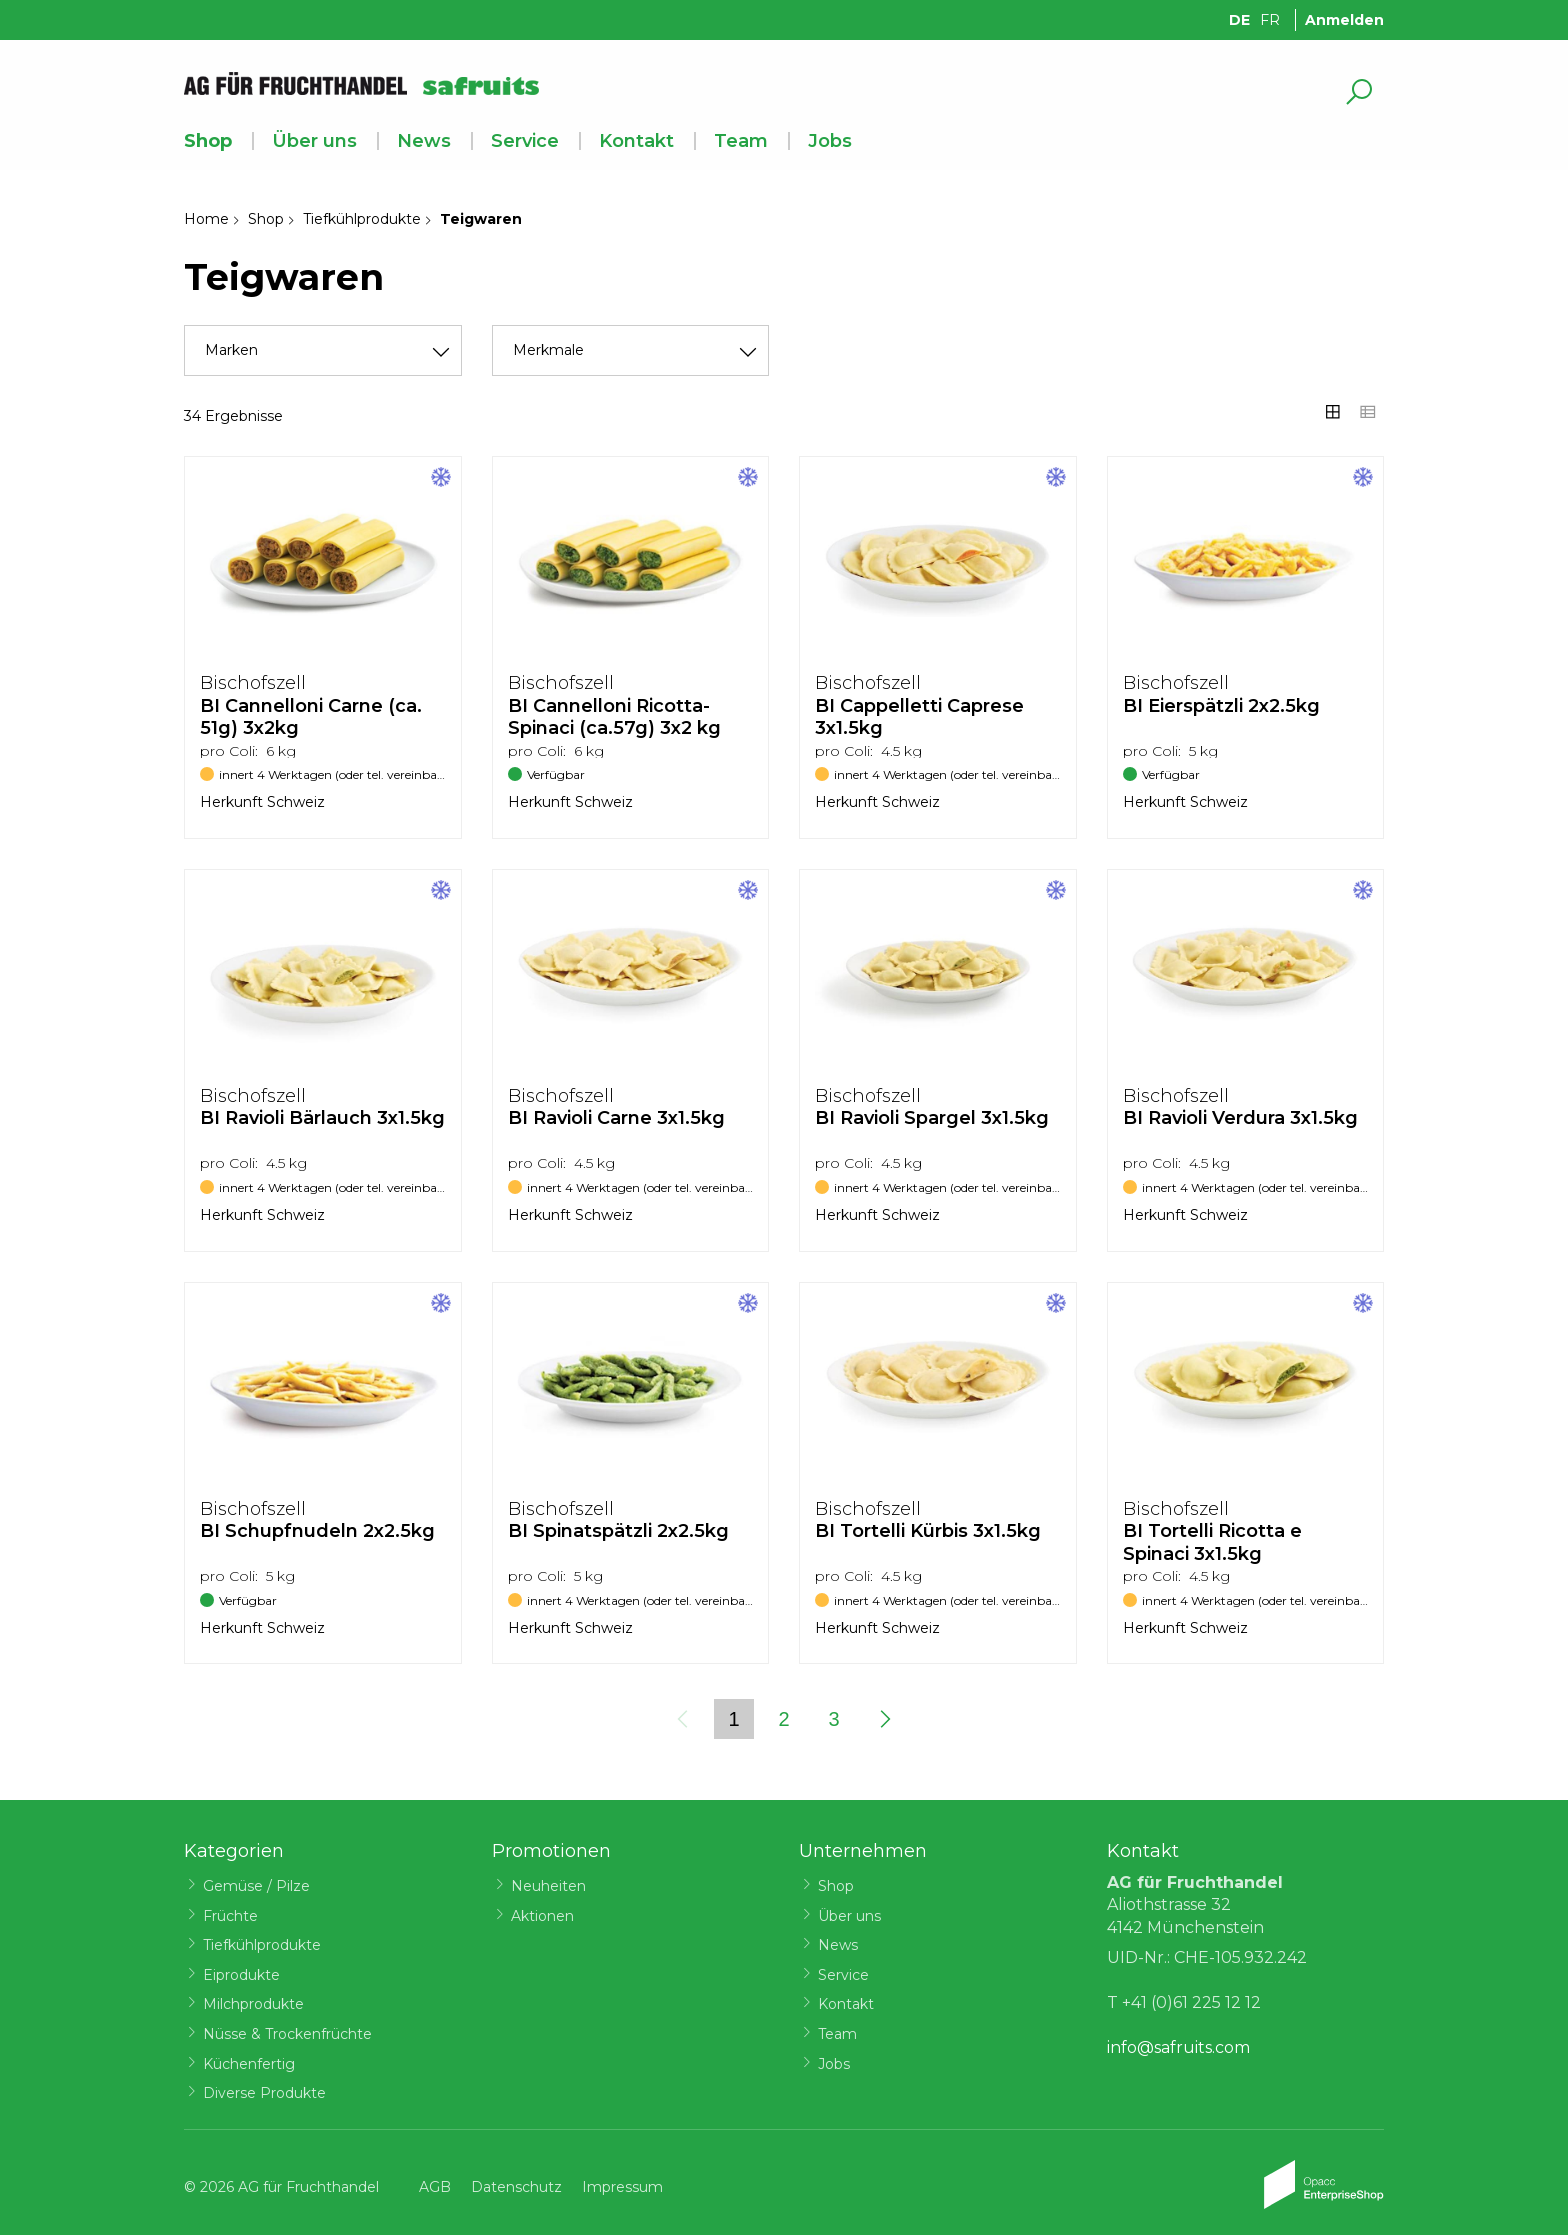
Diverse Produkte (264, 2093)
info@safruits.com (1178, 2047)
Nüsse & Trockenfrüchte (287, 2034)
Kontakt (636, 141)
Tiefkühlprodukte (362, 219)
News (424, 141)
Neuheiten (548, 1886)
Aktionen (542, 1916)
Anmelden (1344, 20)
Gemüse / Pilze (256, 1886)
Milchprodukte (253, 2004)
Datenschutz (516, 2187)
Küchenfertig (249, 2064)
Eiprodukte (241, 1975)
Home (206, 219)
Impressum (622, 2187)
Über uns (314, 141)
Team (741, 141)
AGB (435, 2187)
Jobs (830, 141)
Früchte (230, 1916)
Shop (208, 141)
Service (525, 141)
